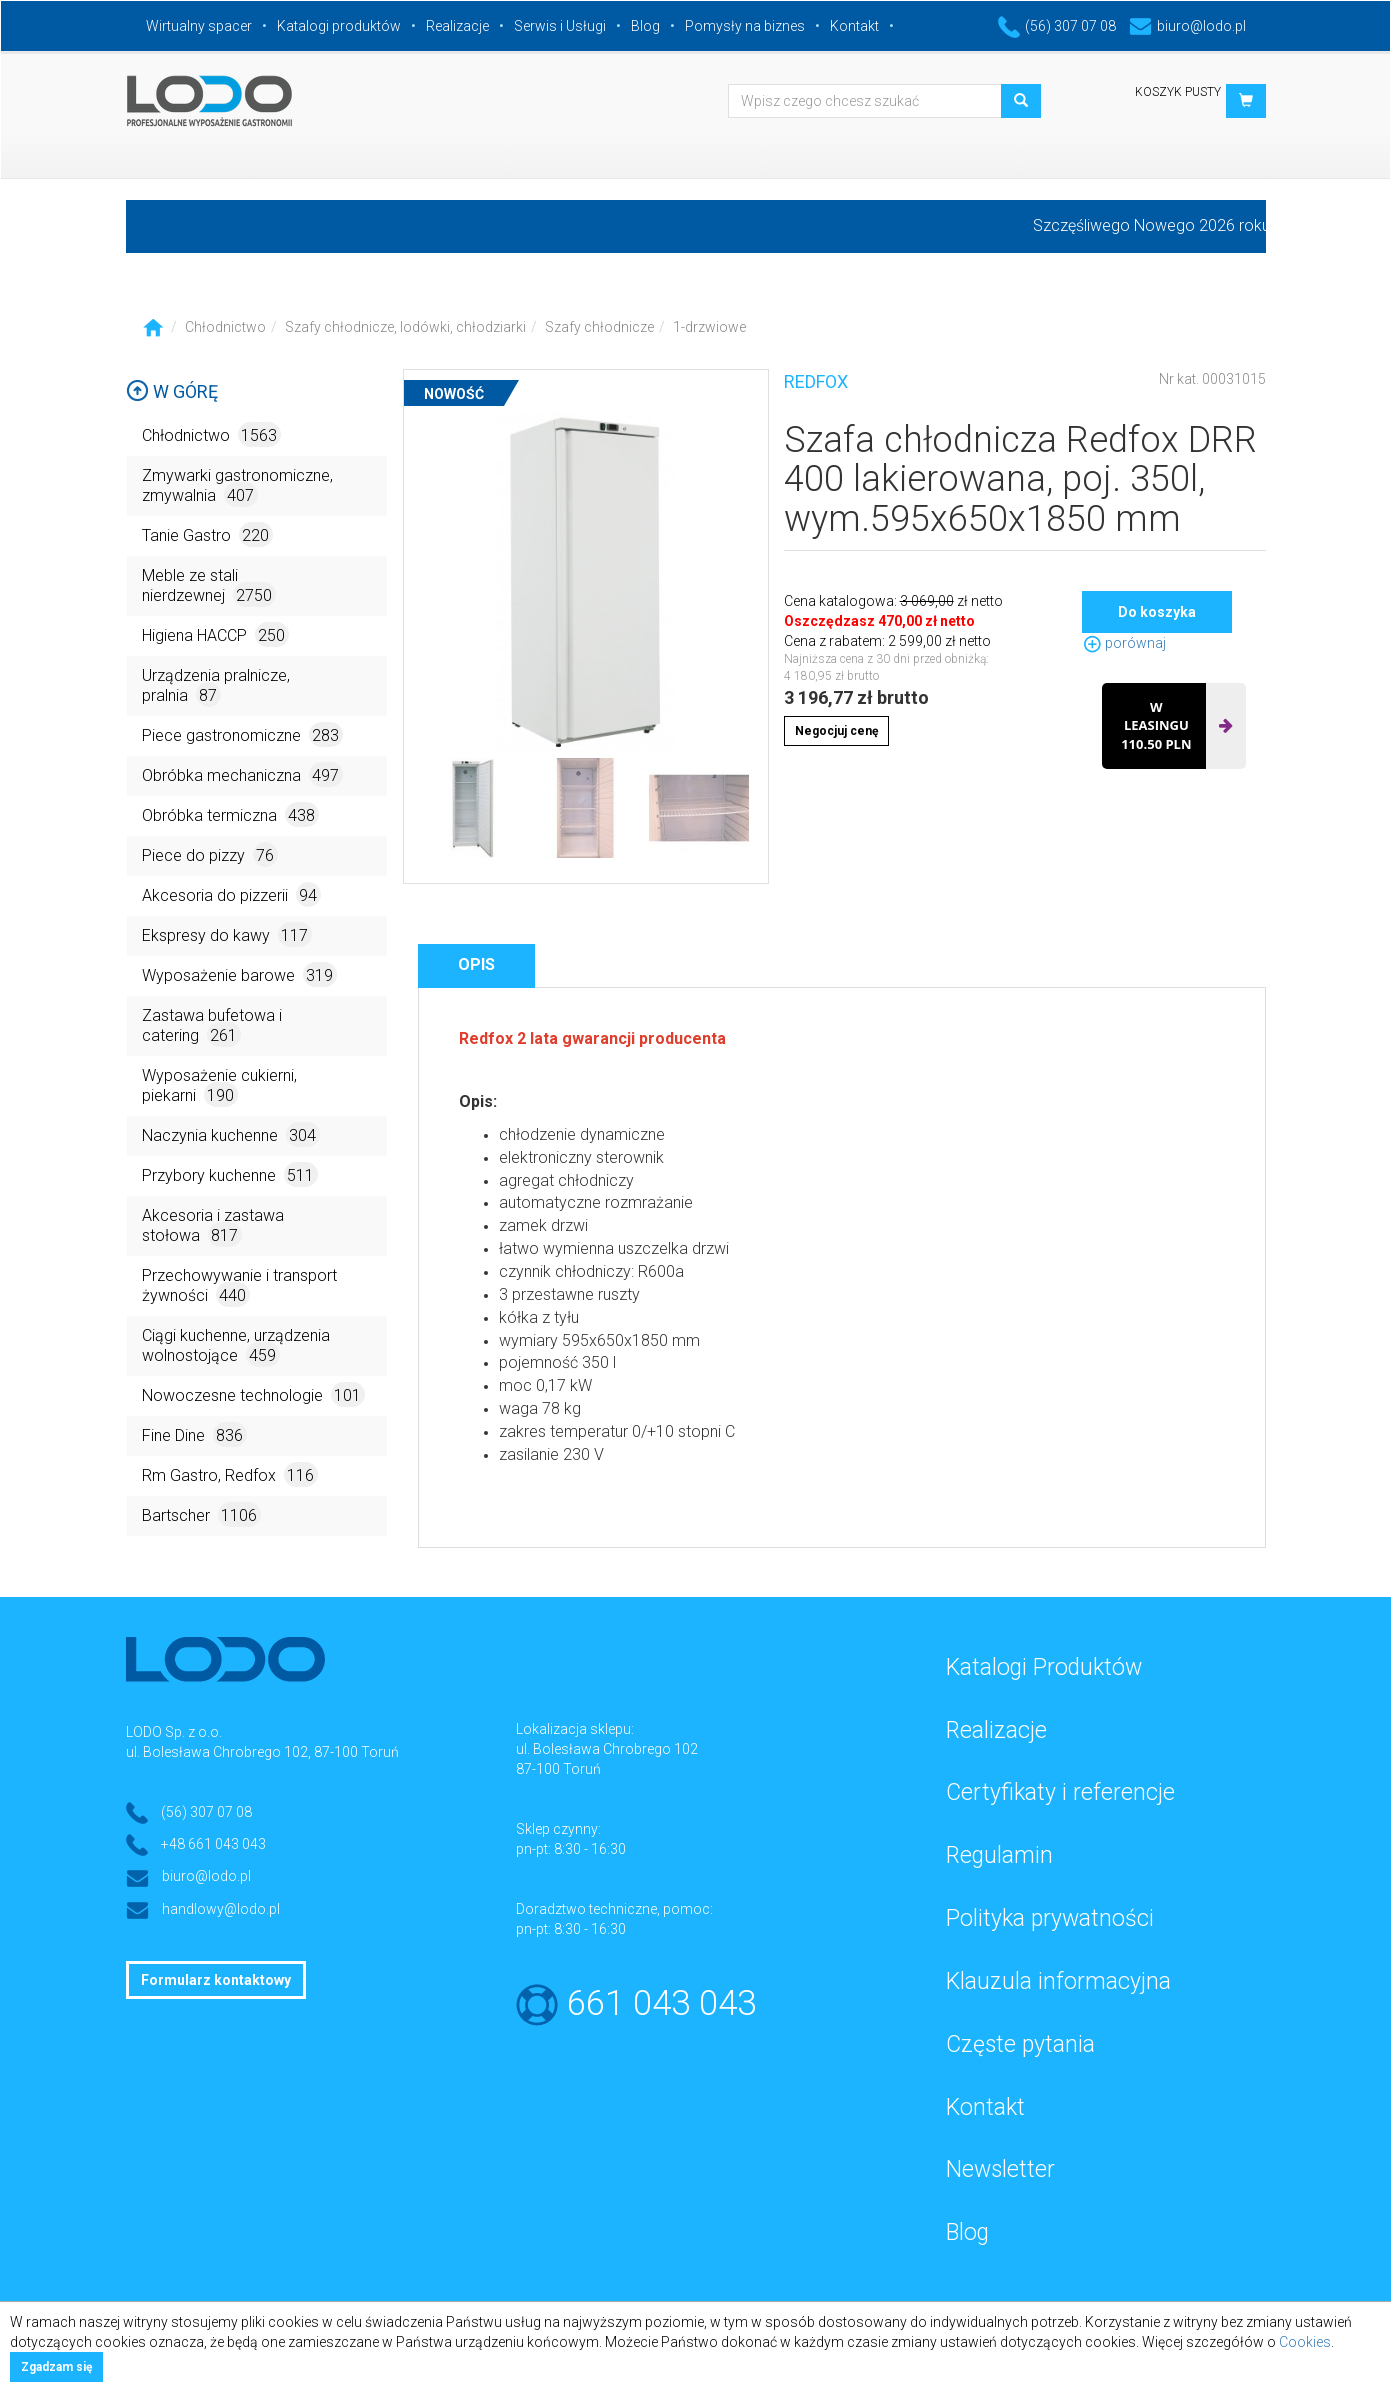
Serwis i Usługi (560, 26)
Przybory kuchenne (230, 1174)
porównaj (1124, 643)
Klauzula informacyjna (1058, 1981)
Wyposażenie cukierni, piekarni (219, 1086)
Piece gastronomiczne (242, 734)
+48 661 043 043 (213, 1844)
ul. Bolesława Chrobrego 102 (607, 1749)
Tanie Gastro (207, 534)
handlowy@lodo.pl (221, 1909)
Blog (645, 26)
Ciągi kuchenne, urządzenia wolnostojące (236, 1346)
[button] (1246, 101)
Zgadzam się (56, 2367)
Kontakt (854, 26)
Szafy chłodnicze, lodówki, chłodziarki (405, 327)
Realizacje (457, 26)
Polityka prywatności (1050, 1918)
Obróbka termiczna (230, 814)
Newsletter (1000, 2169)
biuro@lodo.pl (1187, 26)
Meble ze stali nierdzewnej (209, 586)
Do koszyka (1157, 612)
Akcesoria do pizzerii (231, 894)
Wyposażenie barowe (239, 974)
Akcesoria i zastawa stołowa (213, 1226)
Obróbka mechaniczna (242, 774)
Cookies (1305, 2342)
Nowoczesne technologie (253, 1394)
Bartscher (201, 1514)
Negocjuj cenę (836, 731)
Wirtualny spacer (199, 26)
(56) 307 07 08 (1057, 26)
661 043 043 (661, 2003)
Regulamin (999, 1855)
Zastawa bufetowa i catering (212, 1026)
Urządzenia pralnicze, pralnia (216, 686)
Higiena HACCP (215, 634)
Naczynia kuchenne (231, 1134)
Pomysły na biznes (745, 26)
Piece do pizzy (210, 854)
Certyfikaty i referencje (1060, 1792)
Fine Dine (194, 1434)
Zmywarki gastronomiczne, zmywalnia (237, 486)
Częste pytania (1020, 2044)
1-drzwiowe (709, 327)
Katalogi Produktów (1044, 1667)
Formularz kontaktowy (216, 1980)
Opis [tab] (476, 964)
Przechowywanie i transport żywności (239, 1286)
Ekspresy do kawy (227, 934)
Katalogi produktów (339, 26)
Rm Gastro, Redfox (230, 1474)
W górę (172, 391)
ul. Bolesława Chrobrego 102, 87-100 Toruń (262, 1752)
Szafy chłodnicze (599, 327)
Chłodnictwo (225, 327)
